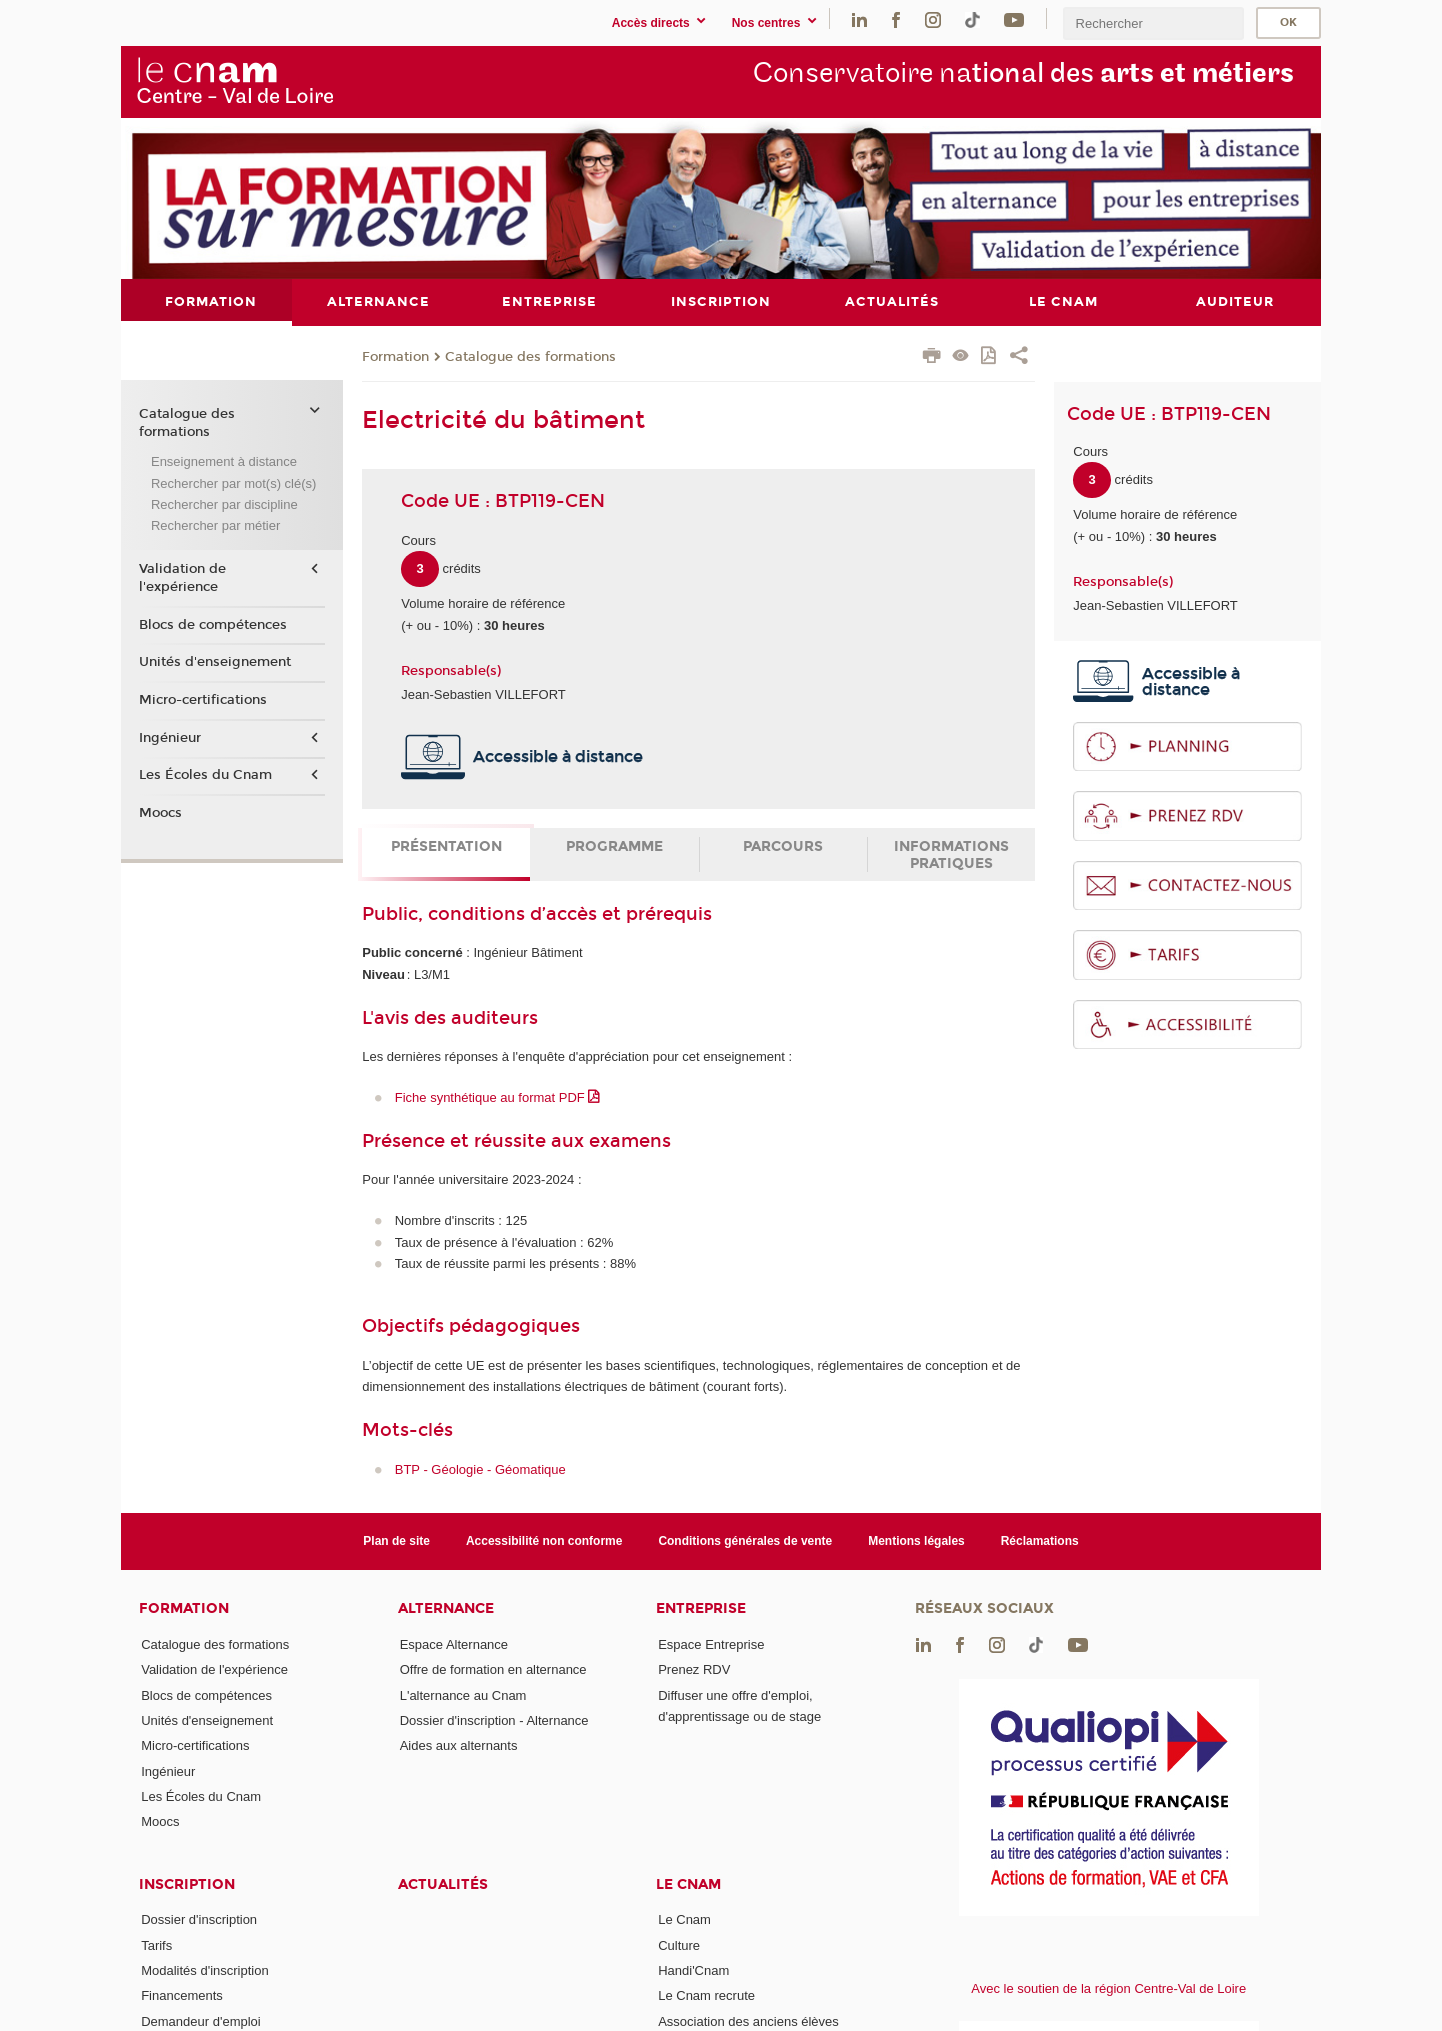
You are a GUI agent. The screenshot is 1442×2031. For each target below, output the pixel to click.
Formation (395, 356)
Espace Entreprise (711, 1643)
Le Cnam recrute (706, 1995)
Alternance (446, 1608)
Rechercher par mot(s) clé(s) (233, 482)
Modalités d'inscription (205, 1970)
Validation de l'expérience (182, 577)
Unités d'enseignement (215, 662)
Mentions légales (916, 1540)
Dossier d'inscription (199, 1919)
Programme (614, 846)
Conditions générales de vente (745, 1540)
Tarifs (156, 1944)
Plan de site (396, 1540)
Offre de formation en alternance (493, 1669)
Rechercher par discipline (224, 504)
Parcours (783, 846)
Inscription (187, 1883)
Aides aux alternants (459, 1745)
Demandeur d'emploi (201, 2020)
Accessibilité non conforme (544, 1540)
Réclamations (1040, 1540)
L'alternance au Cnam (463, 1694)
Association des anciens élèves (748, 2020)
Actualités (443, 1883)
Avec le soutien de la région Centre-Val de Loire (1108, 1988)
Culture (679, 1944)
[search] (1153, 23)
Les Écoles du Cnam (205, 775)
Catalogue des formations (530, 356)
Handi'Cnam (693, 1970)
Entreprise (701, 1608)
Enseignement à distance (224, 461)
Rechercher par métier (215, 525)
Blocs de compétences (213, 624)
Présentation (446, 846)
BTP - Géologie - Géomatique (480, 1468)
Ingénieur (170, 737)
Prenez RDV (694, 1669)
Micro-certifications (203, 699)
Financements (182, 1995)
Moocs (160, 812)
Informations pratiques (951, 855)
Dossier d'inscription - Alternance (494, 1719)
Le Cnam (688, 1883)
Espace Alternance (454, 1643)
